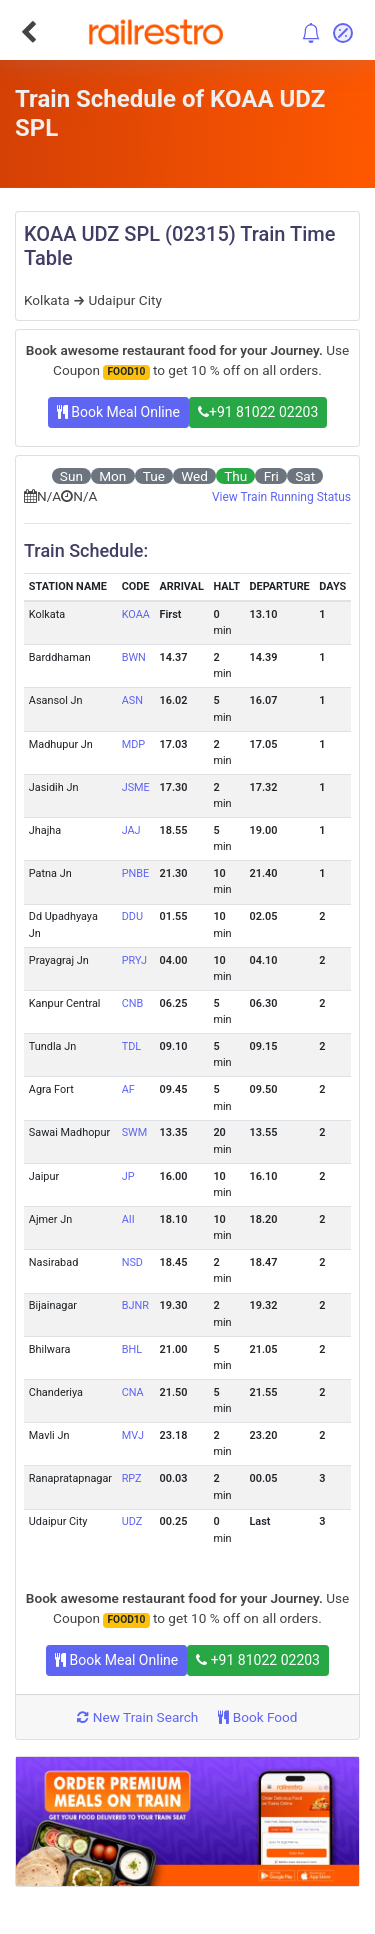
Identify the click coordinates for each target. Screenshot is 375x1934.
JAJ (131, 830)
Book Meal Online (118, 412)
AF (128, 1089)
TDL (131, 1046)
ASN (132, 700)
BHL (132, 1349)
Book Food (257, 1717)
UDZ (132, 1521)
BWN (134, 657)
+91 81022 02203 (258, 412)
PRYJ (134, 960)
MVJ (133, 1435)
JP (128, 1176)
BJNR (135, 1305)
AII (128, 1219)
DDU (132, 916)
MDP (134, 744)
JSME (136, 787)
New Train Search (137, 1717)
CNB (133, 1003)
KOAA (136, 614)
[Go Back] (28, 32)
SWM (135, 1132)
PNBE (136, 873)
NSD (132, 1262)
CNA (133, 1392)
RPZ (132, 1478)
